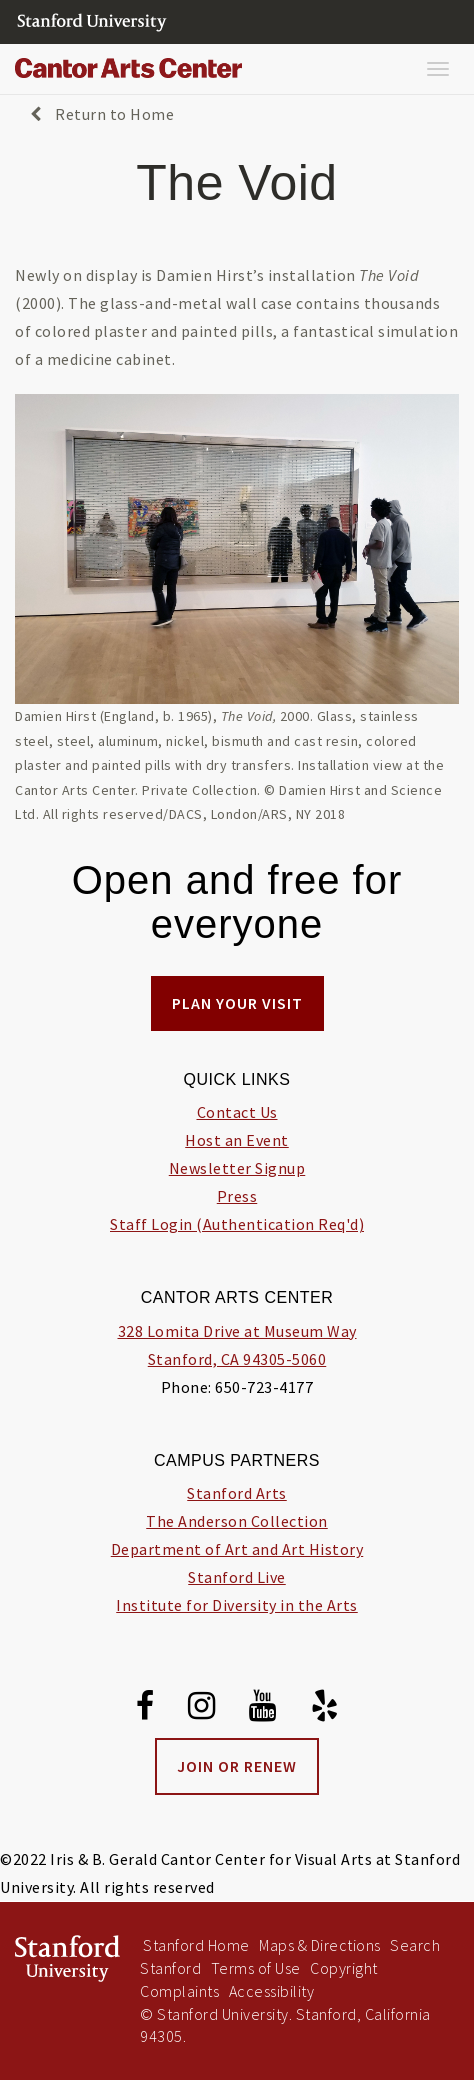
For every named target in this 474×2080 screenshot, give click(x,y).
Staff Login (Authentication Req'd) (237, 1224)
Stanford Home (196, 1945)
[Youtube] (263, 1709)
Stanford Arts (237, 1493)
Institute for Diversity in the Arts (237, 1605)
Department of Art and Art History (237, 1549)
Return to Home (102, 114)
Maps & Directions (320, 1945)
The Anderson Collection (237, 1521)
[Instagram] (202, 1709)
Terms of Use (256, 1968)
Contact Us (237, 1112)
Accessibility (272, 1991)
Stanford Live (237, 1577)
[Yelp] (325, 1709)
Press (237, 1196)
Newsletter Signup (237, 1168)
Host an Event (237, 1140)
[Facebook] (145, 1709)
